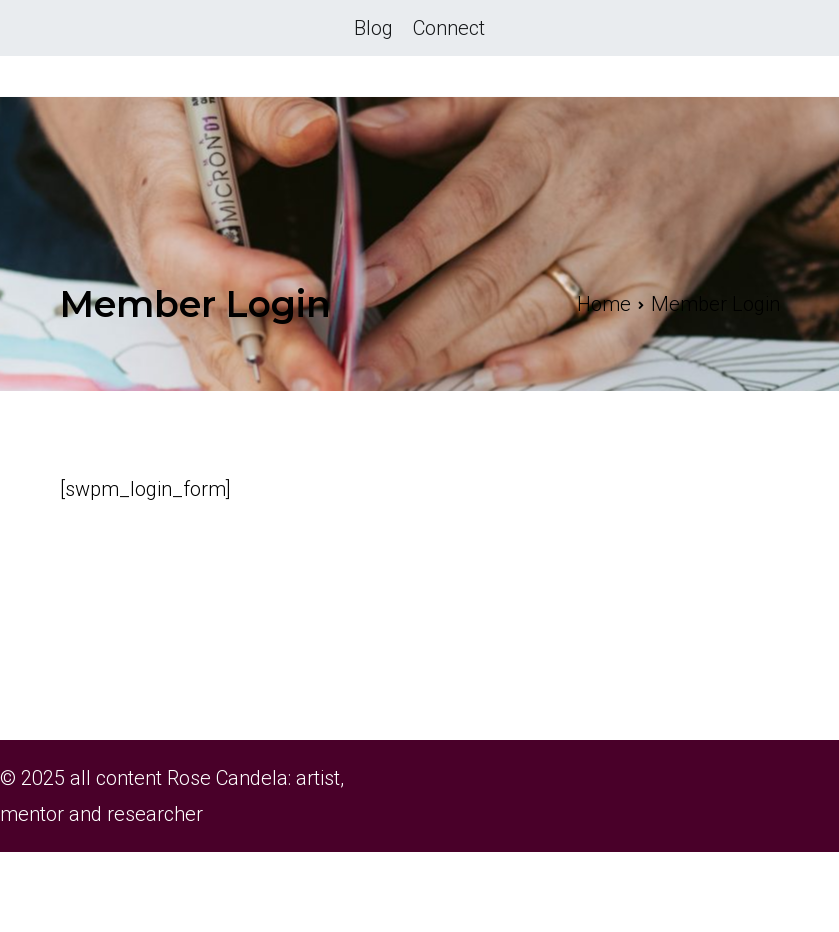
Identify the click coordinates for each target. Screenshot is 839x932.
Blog (373, 28)
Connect (449, 28)
